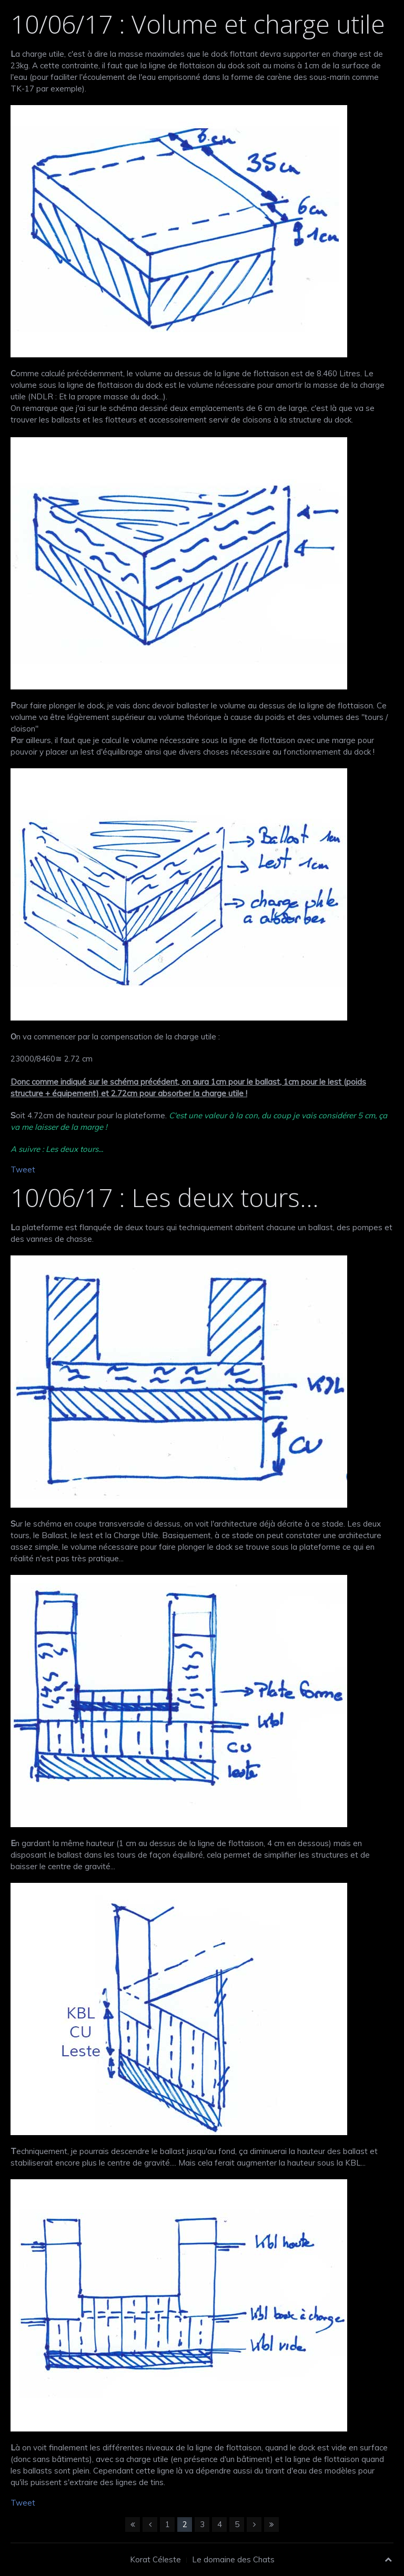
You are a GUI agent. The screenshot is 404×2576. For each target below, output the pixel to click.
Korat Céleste (155, 2559)
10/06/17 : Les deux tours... (165, 1197)
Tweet (23, 1169)
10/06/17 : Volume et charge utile (198, 24)
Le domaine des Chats (233, 2559)
